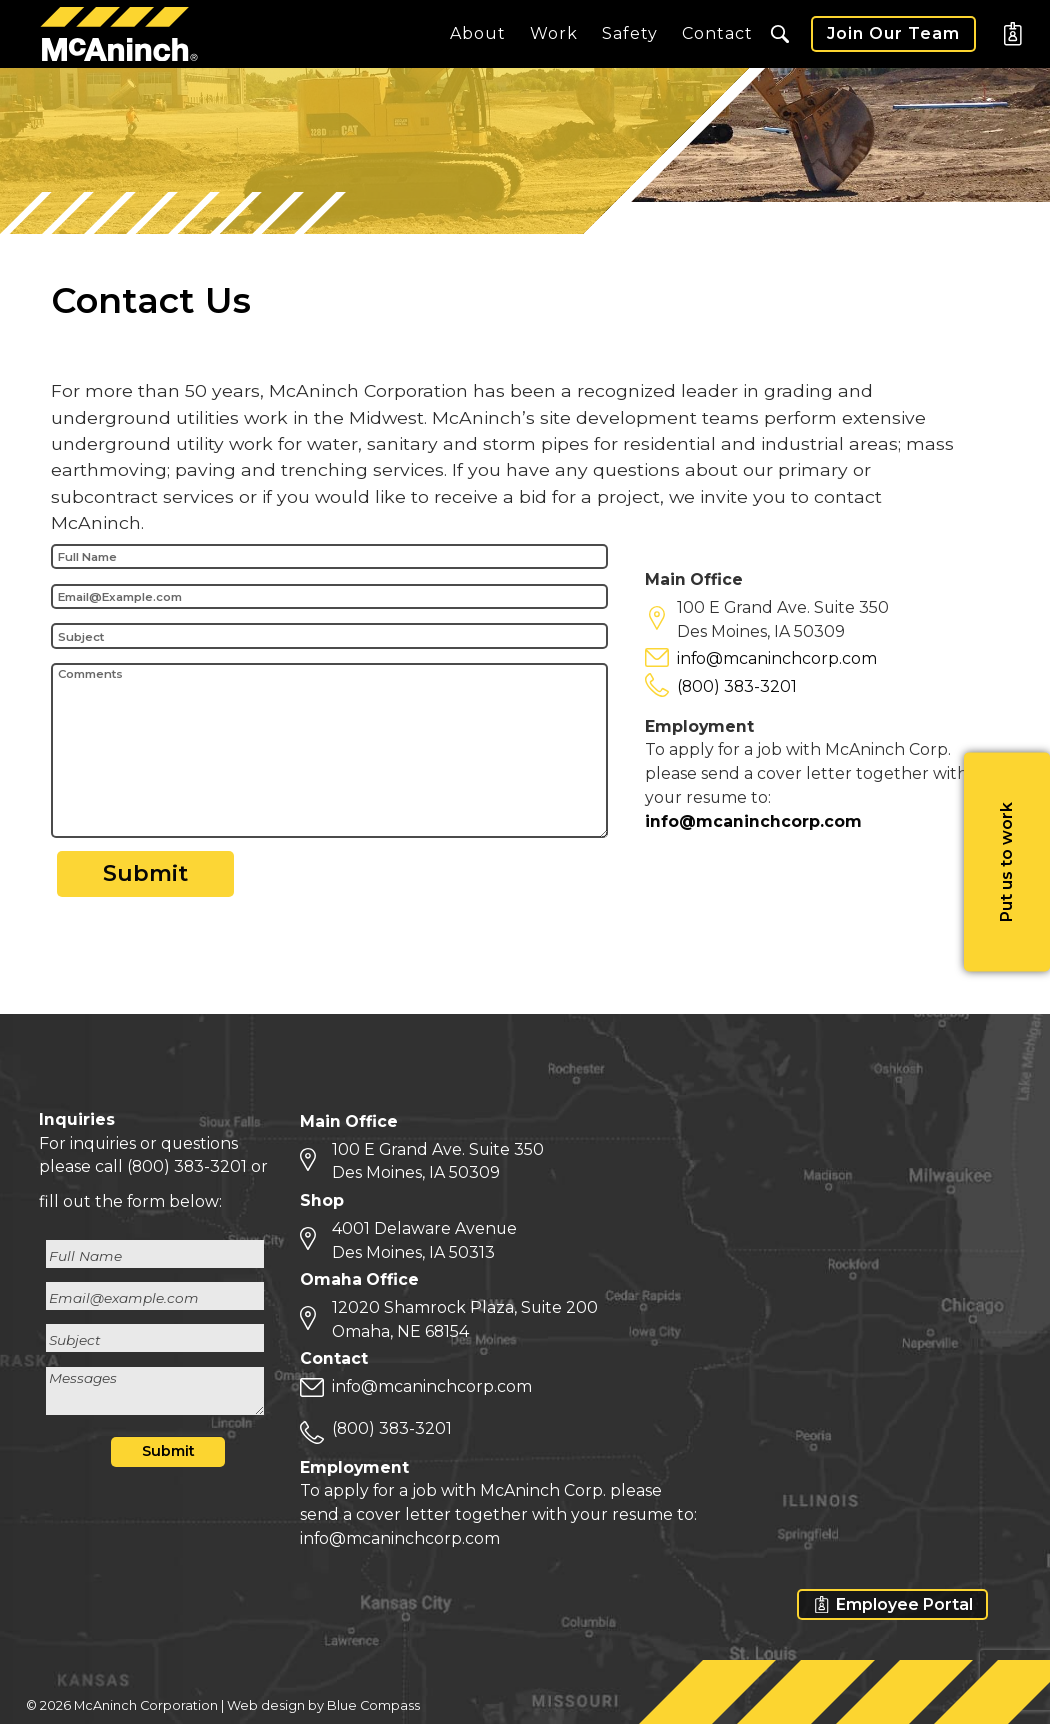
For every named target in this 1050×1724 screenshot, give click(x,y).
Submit (145, 876)
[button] (780, 34)
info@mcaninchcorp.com (777, 661)
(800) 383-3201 (737, 689)
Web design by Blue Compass (323, 1705)
